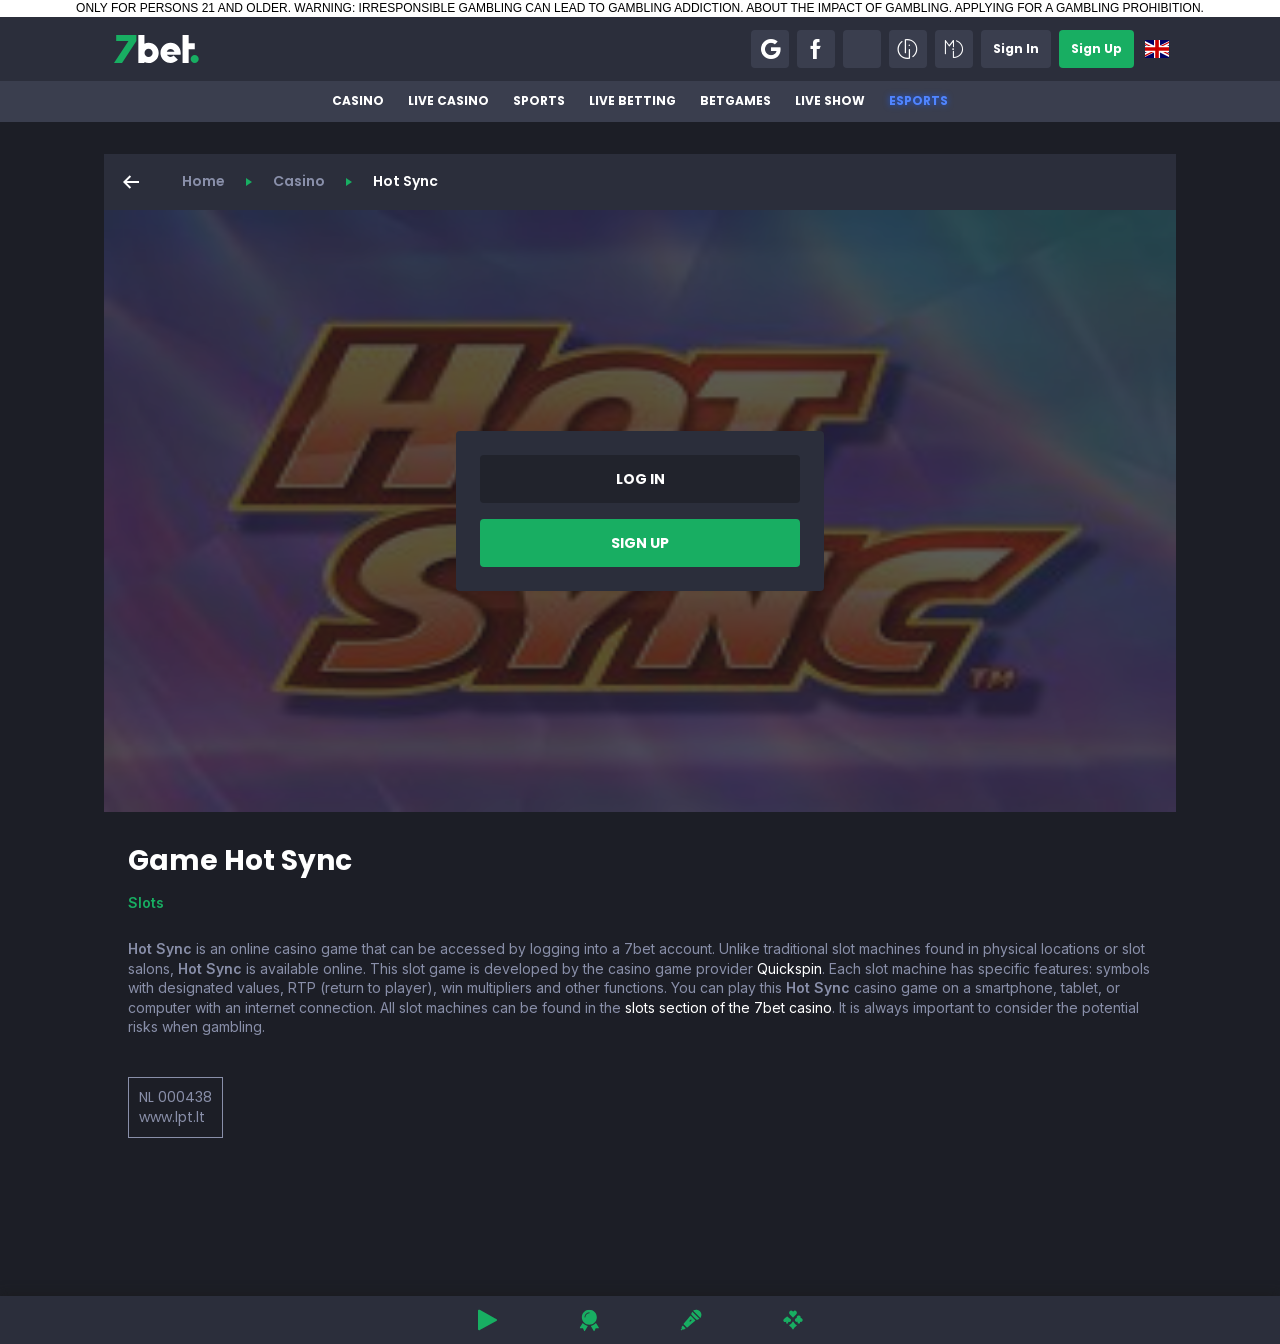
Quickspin (789, 968)
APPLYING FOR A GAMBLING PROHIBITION (1078, 8)
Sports (539, 100)
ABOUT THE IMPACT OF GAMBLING (847, 8)
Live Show (830, 100)
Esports (918, 100)
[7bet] (156, 49)
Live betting (632, 100)
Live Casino (448, 100)
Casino (358, 100)
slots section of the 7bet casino (728, 1007)
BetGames (735, 100)
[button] (770, 49)
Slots (146, 902)
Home (203, 181)
